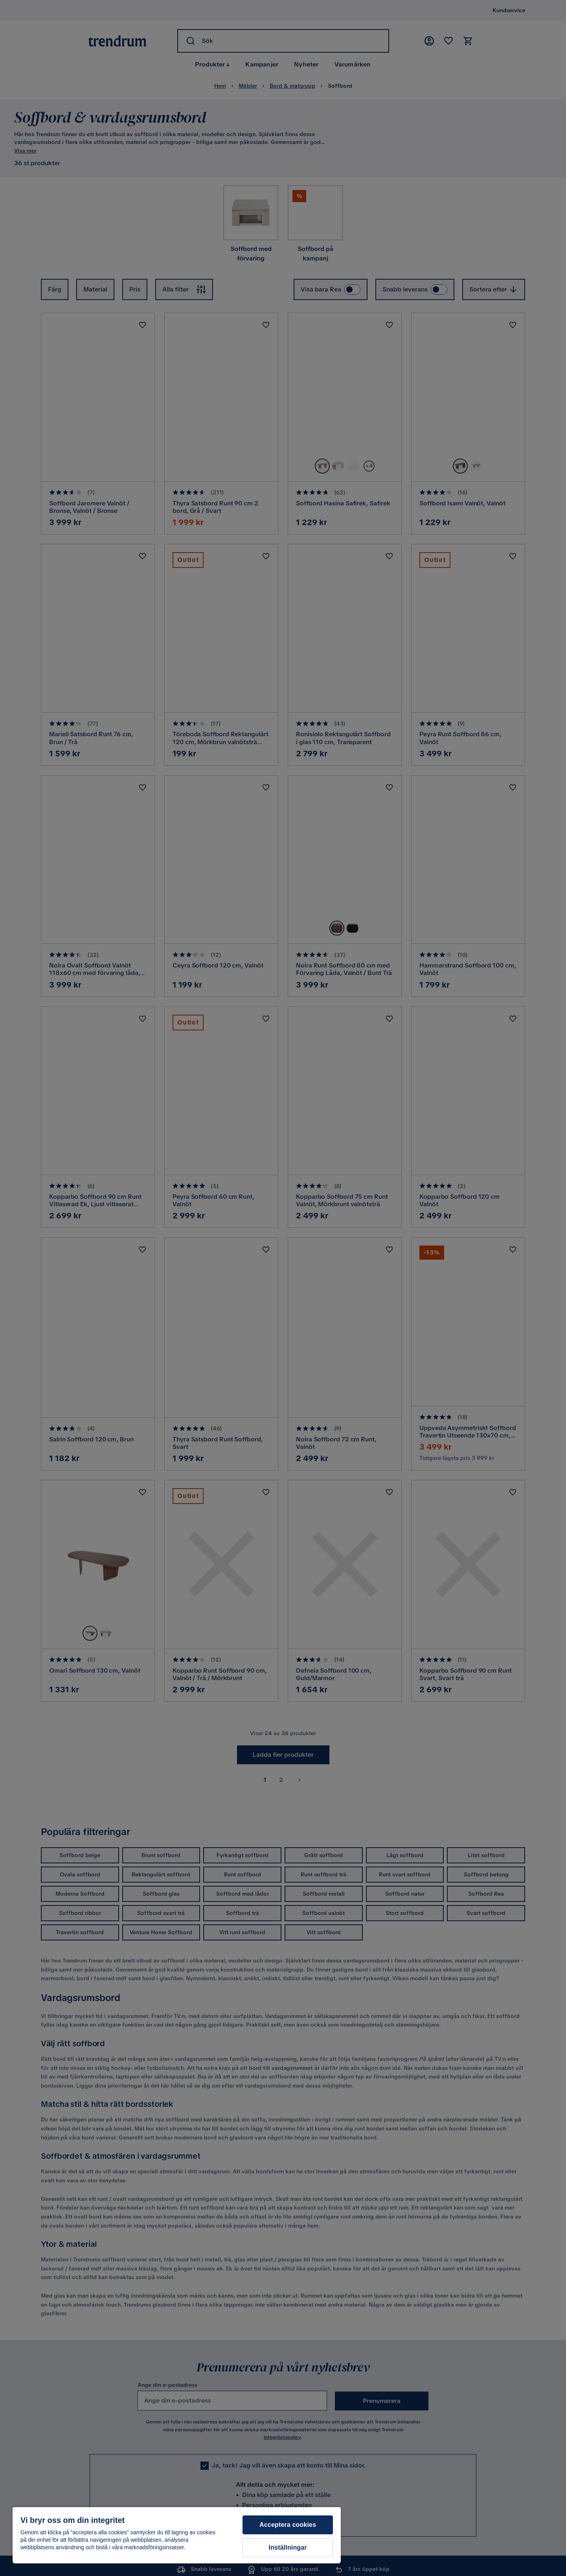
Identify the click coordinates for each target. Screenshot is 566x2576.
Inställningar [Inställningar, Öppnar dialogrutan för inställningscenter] (288, 2547)
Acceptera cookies (287, 2524)
